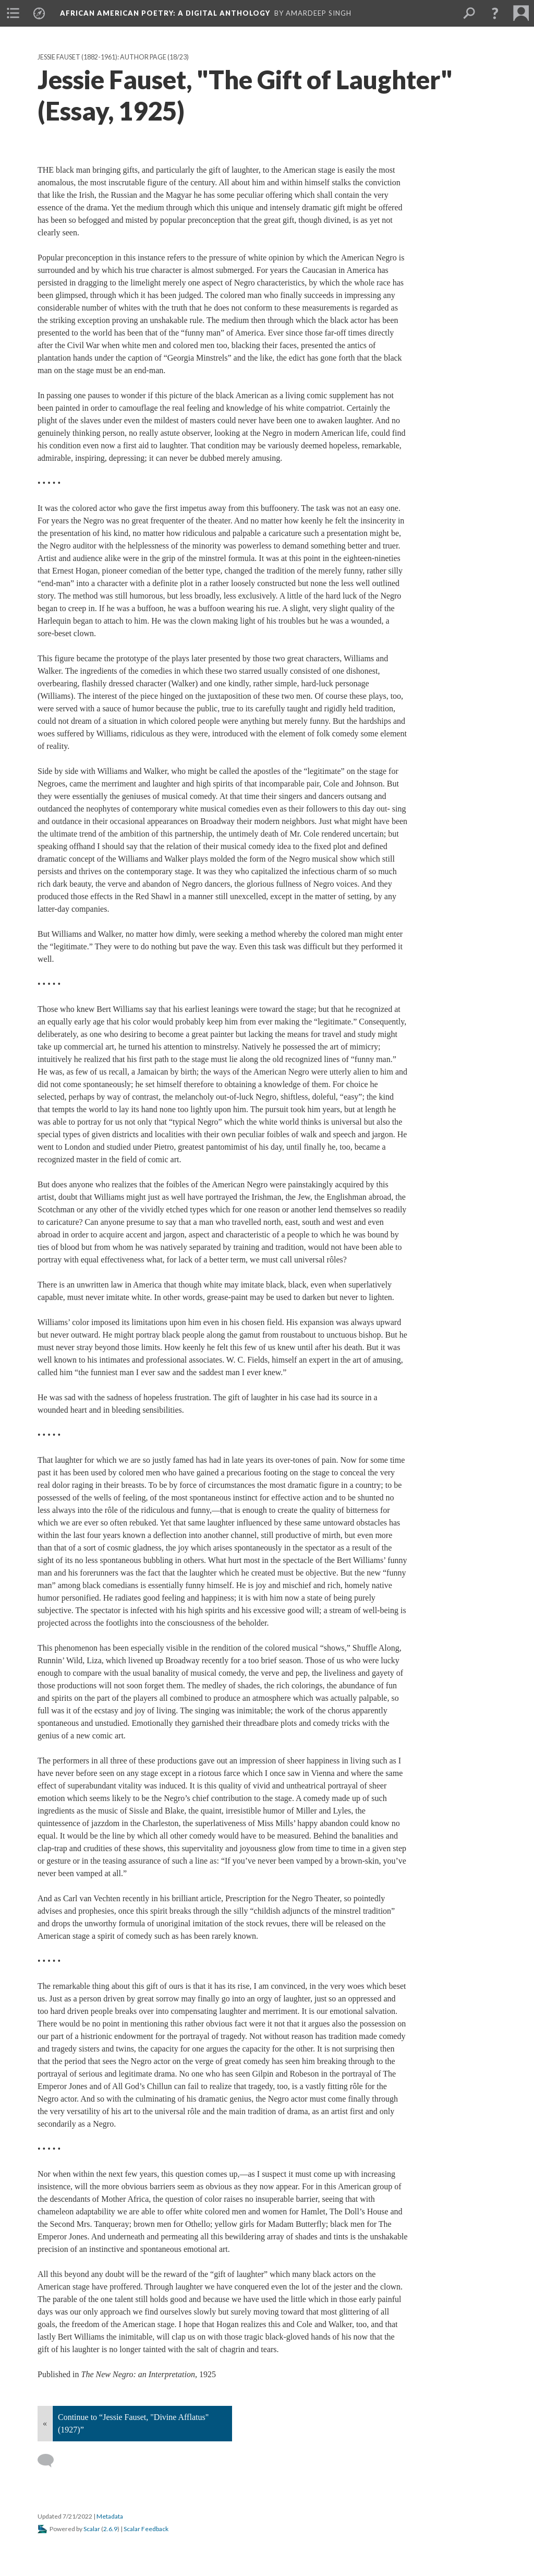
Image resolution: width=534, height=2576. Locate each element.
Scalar (91, 2529)
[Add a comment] (50, 2460)
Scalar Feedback (146, 2529)
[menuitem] (13, 13)
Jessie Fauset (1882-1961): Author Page (102, 57)
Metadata (109, 2516)
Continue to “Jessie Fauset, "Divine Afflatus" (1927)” (133, 2423)
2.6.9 (110, 2529)
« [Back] (45, 2423)
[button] (495, 13)
